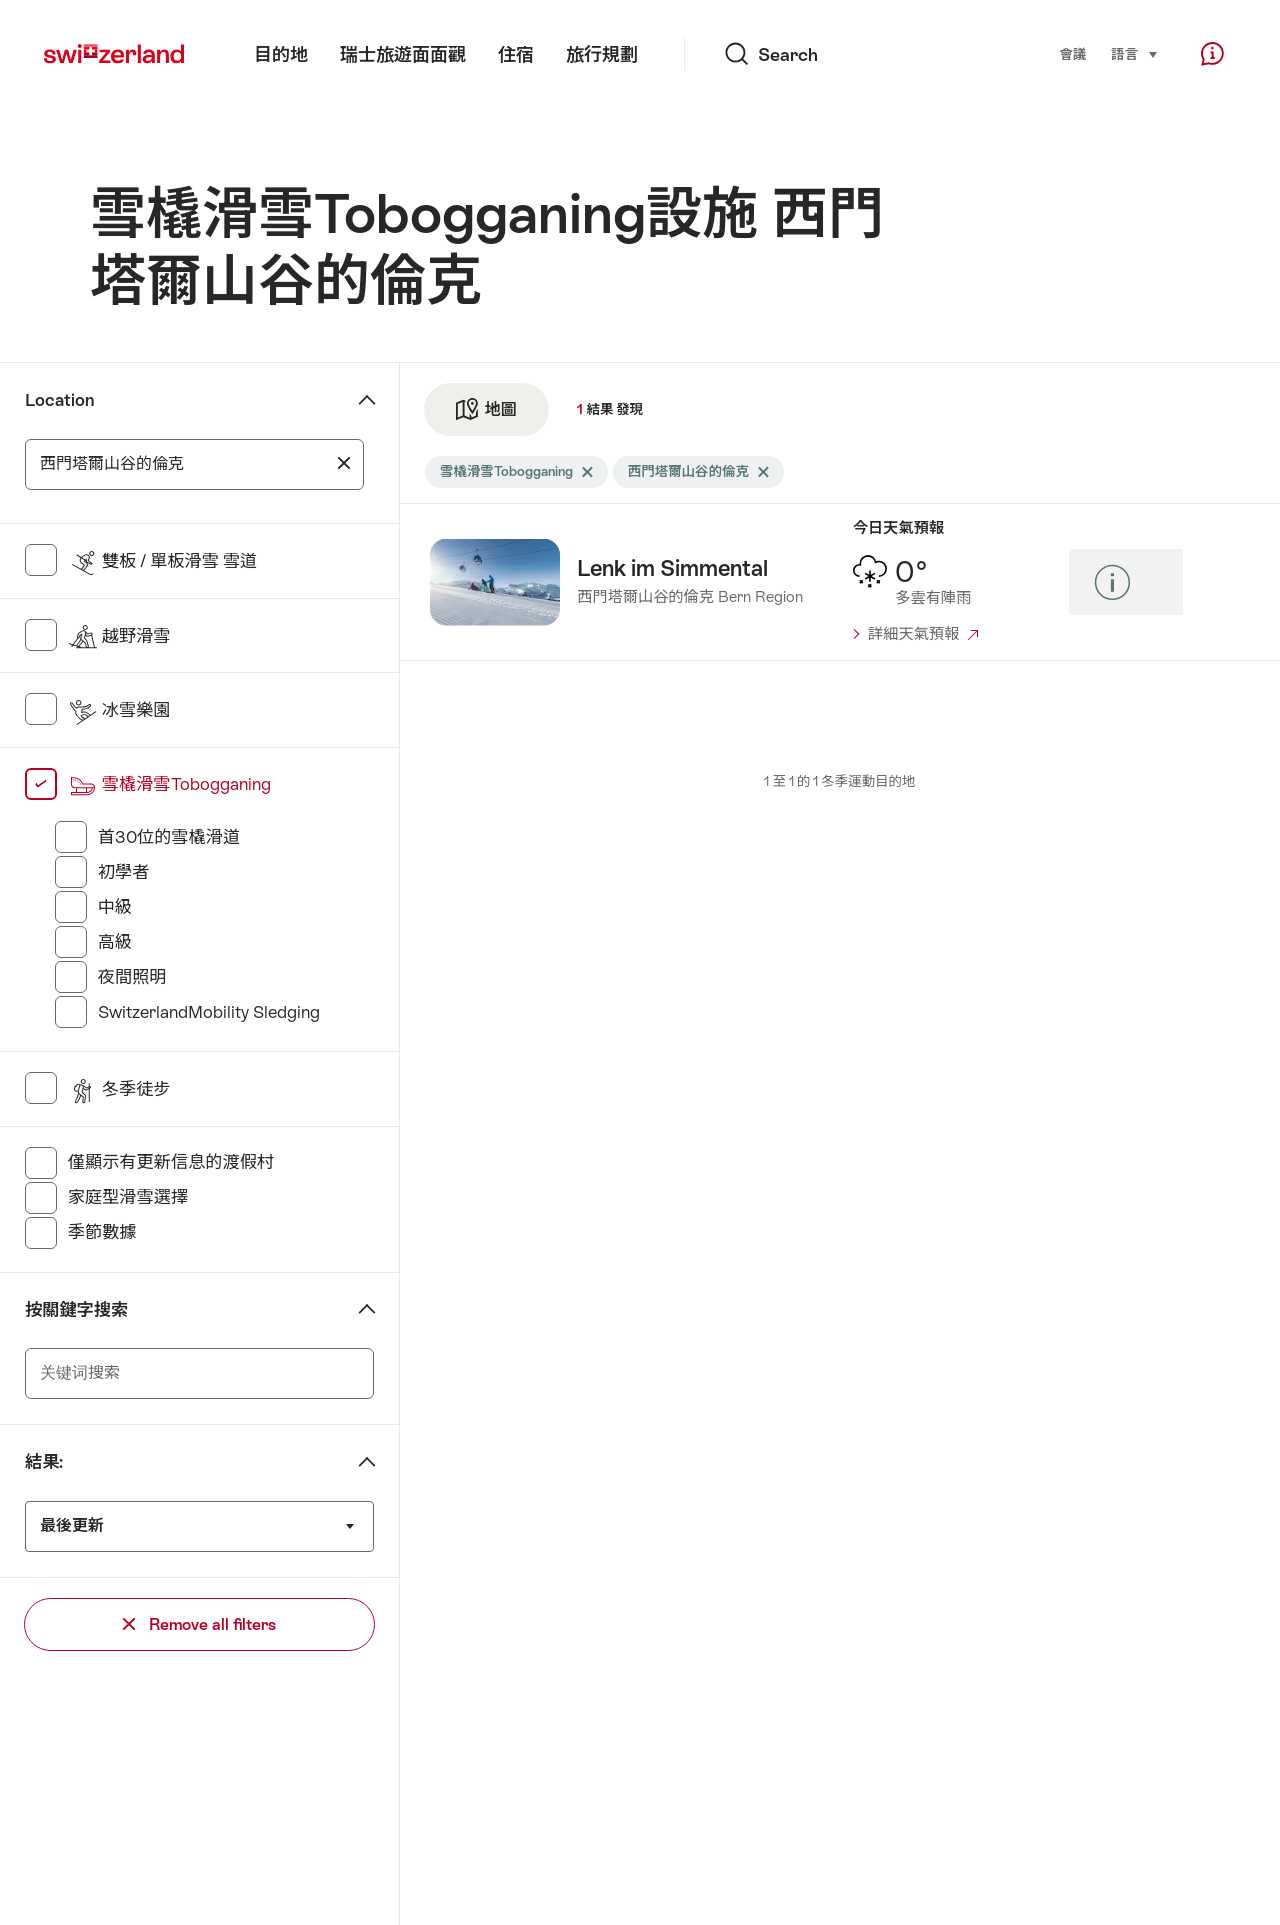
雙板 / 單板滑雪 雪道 (163, 561)
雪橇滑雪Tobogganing (169, 784)
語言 (1135, 53)
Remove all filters (199, 1624)
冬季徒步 (119, 1089)
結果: (44, 1462)
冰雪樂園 (119, 710)
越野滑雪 (119, 636)
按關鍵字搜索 (76, 1310)
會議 (1072, 54)
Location (59, 400)
